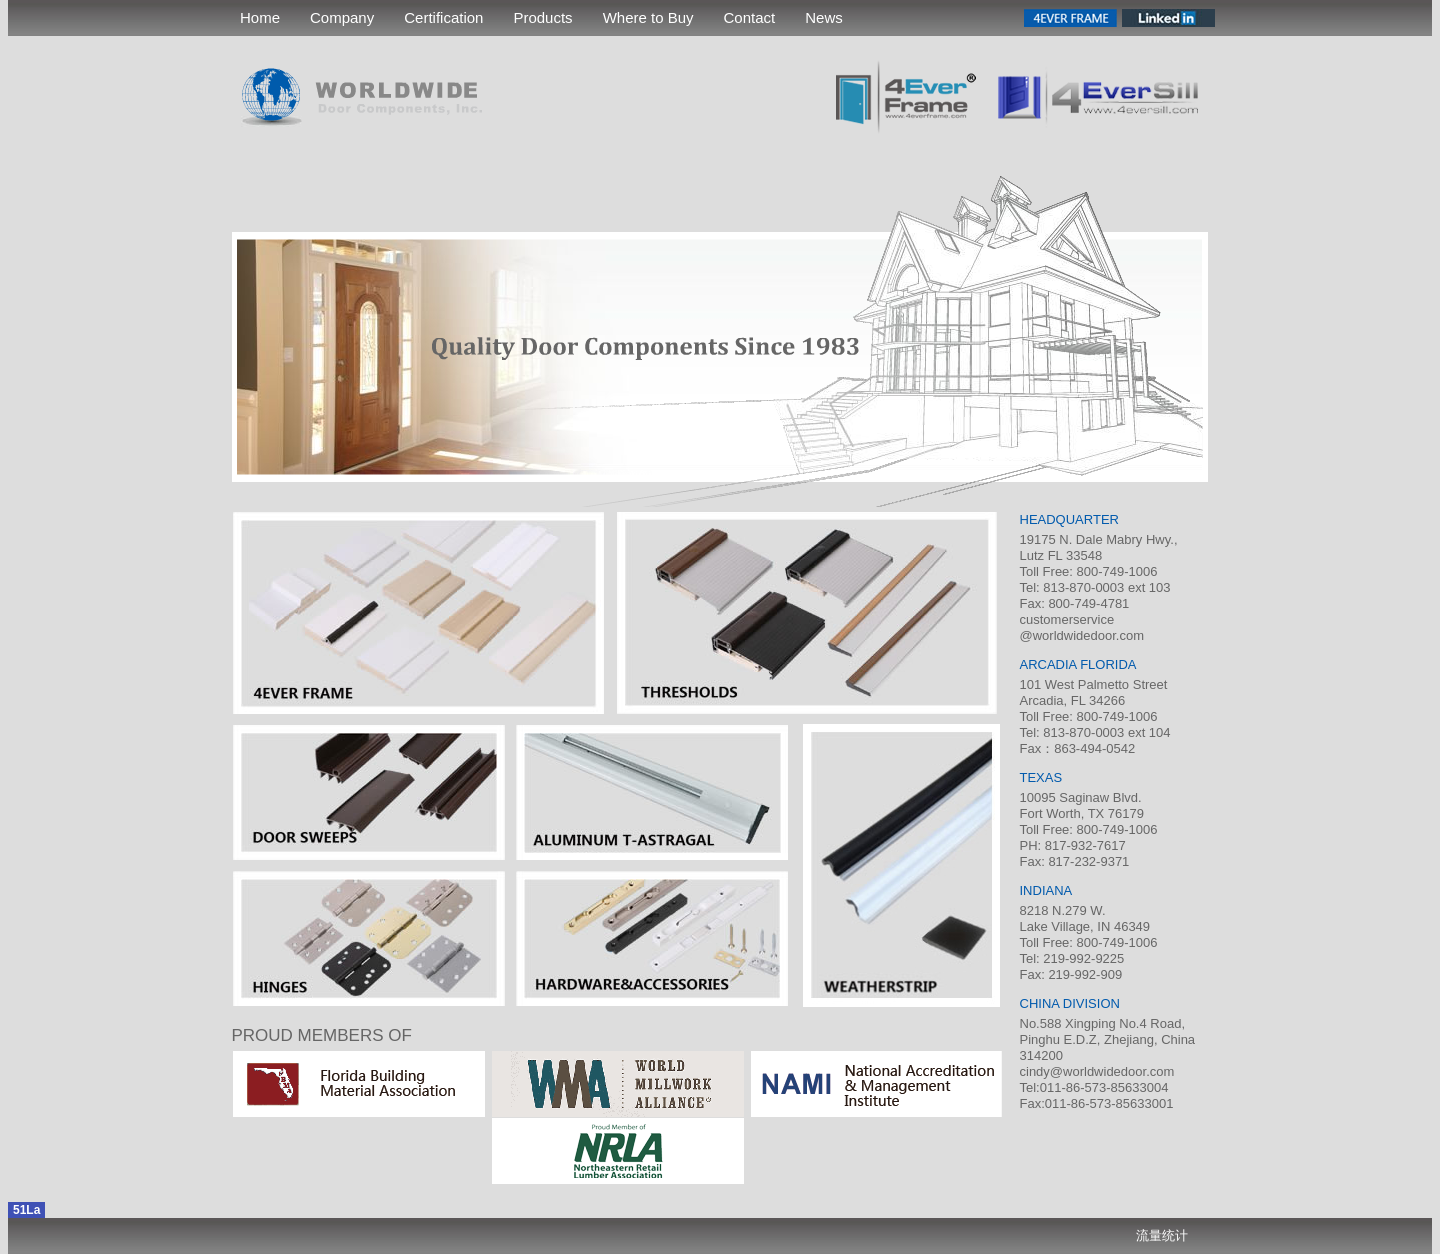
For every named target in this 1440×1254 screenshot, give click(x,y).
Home (260, 17)
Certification (443, 17)
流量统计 (1162, 1235)
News (824, 17)
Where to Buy (648, 17)
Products (542, 17)
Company (342, 17)
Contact (750, 17)
